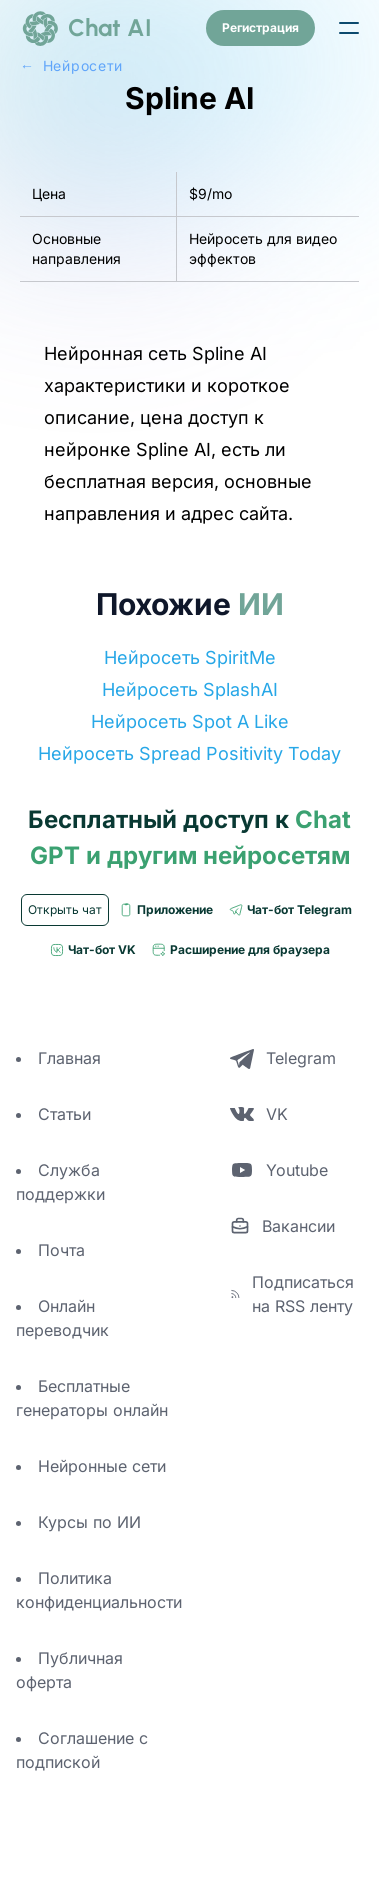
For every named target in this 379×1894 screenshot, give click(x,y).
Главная (69, 1058)
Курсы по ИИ (89, 1522)
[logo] (86, 28)
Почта (61, 1250)
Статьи (64, 1114)
